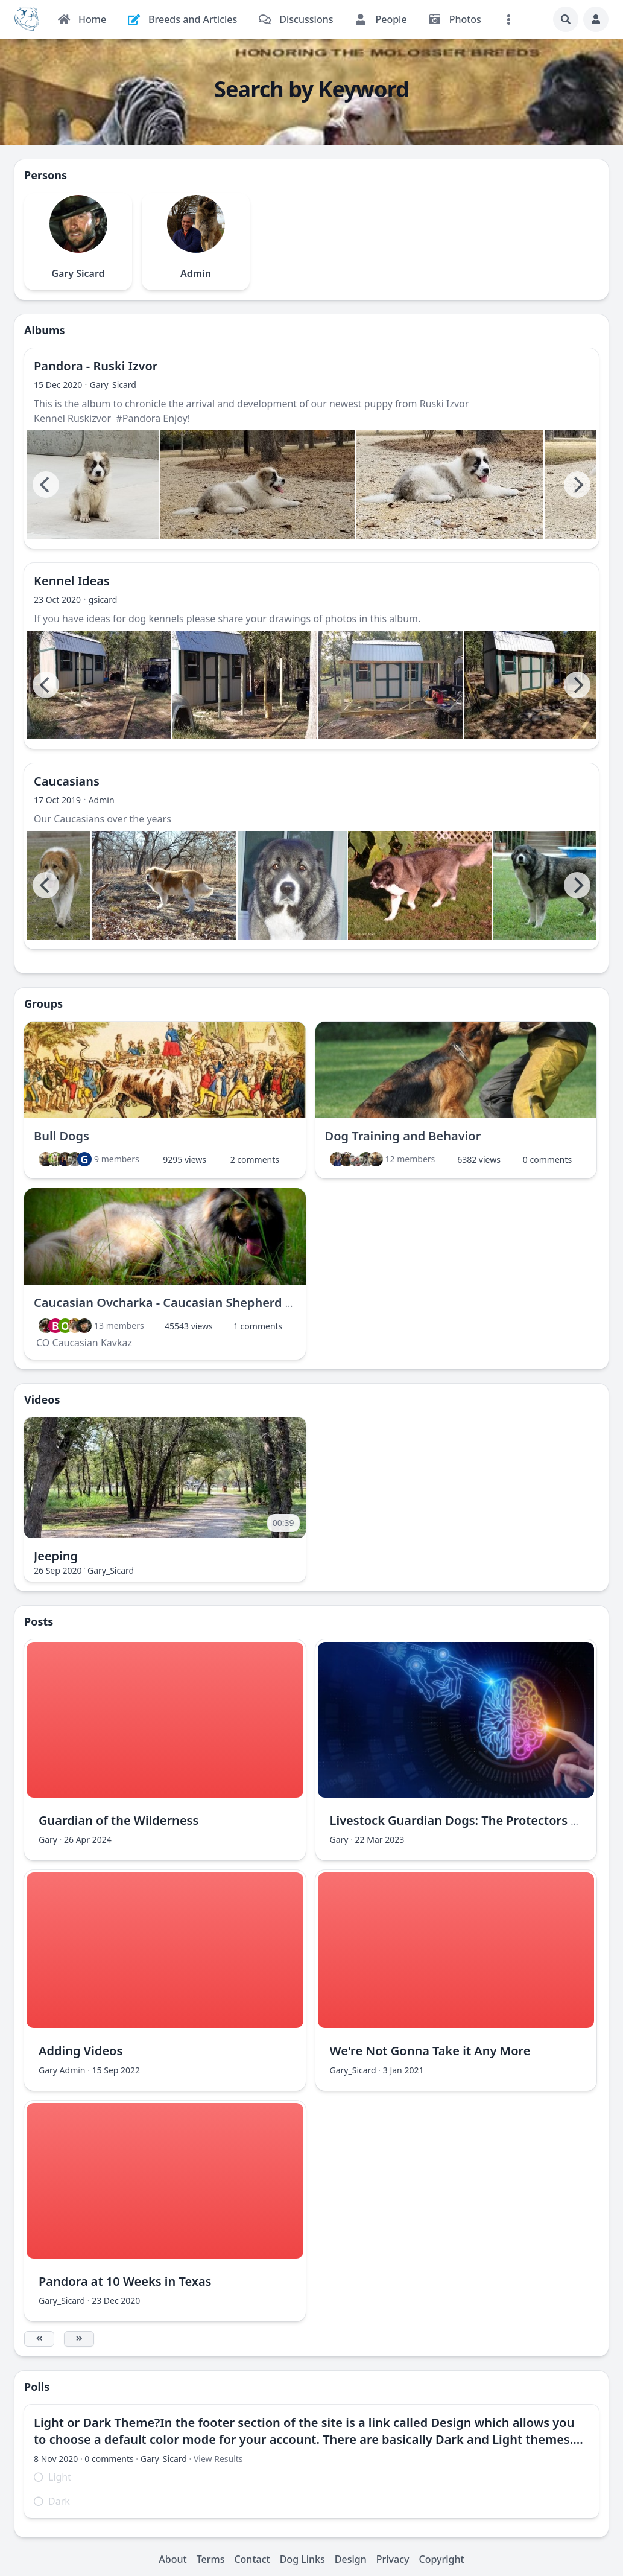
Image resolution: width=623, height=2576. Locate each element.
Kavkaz (116, 1342)
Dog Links (302, 2559)
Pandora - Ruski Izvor (96, 366)
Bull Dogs (61, 1136)
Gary (48, 1839)
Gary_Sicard (113, 384)
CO (42, 1342)
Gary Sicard (77, 273)
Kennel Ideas (72, 581)
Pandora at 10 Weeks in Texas (125, 2281)
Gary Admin (62, 2070)
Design (351, 2559)
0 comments (547, 1159)
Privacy (393, 2559)
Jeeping (56, 1556)
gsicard (103, 599)
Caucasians (67, 781)
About (172, 2559)
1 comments (257, 1326)
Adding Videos (80, 2051)
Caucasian (75, 1342)
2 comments (254, 1159)
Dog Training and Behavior (403, 1136)
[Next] (577, 484)
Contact (252, 2559)
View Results (218, 2458)
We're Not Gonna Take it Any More (430, 2051)
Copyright (441, 2559)
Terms (211, 2559)
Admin (195, 273)
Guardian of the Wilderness (118, 1820)
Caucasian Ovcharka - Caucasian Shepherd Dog (171, 1302)
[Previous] (46, 484)
